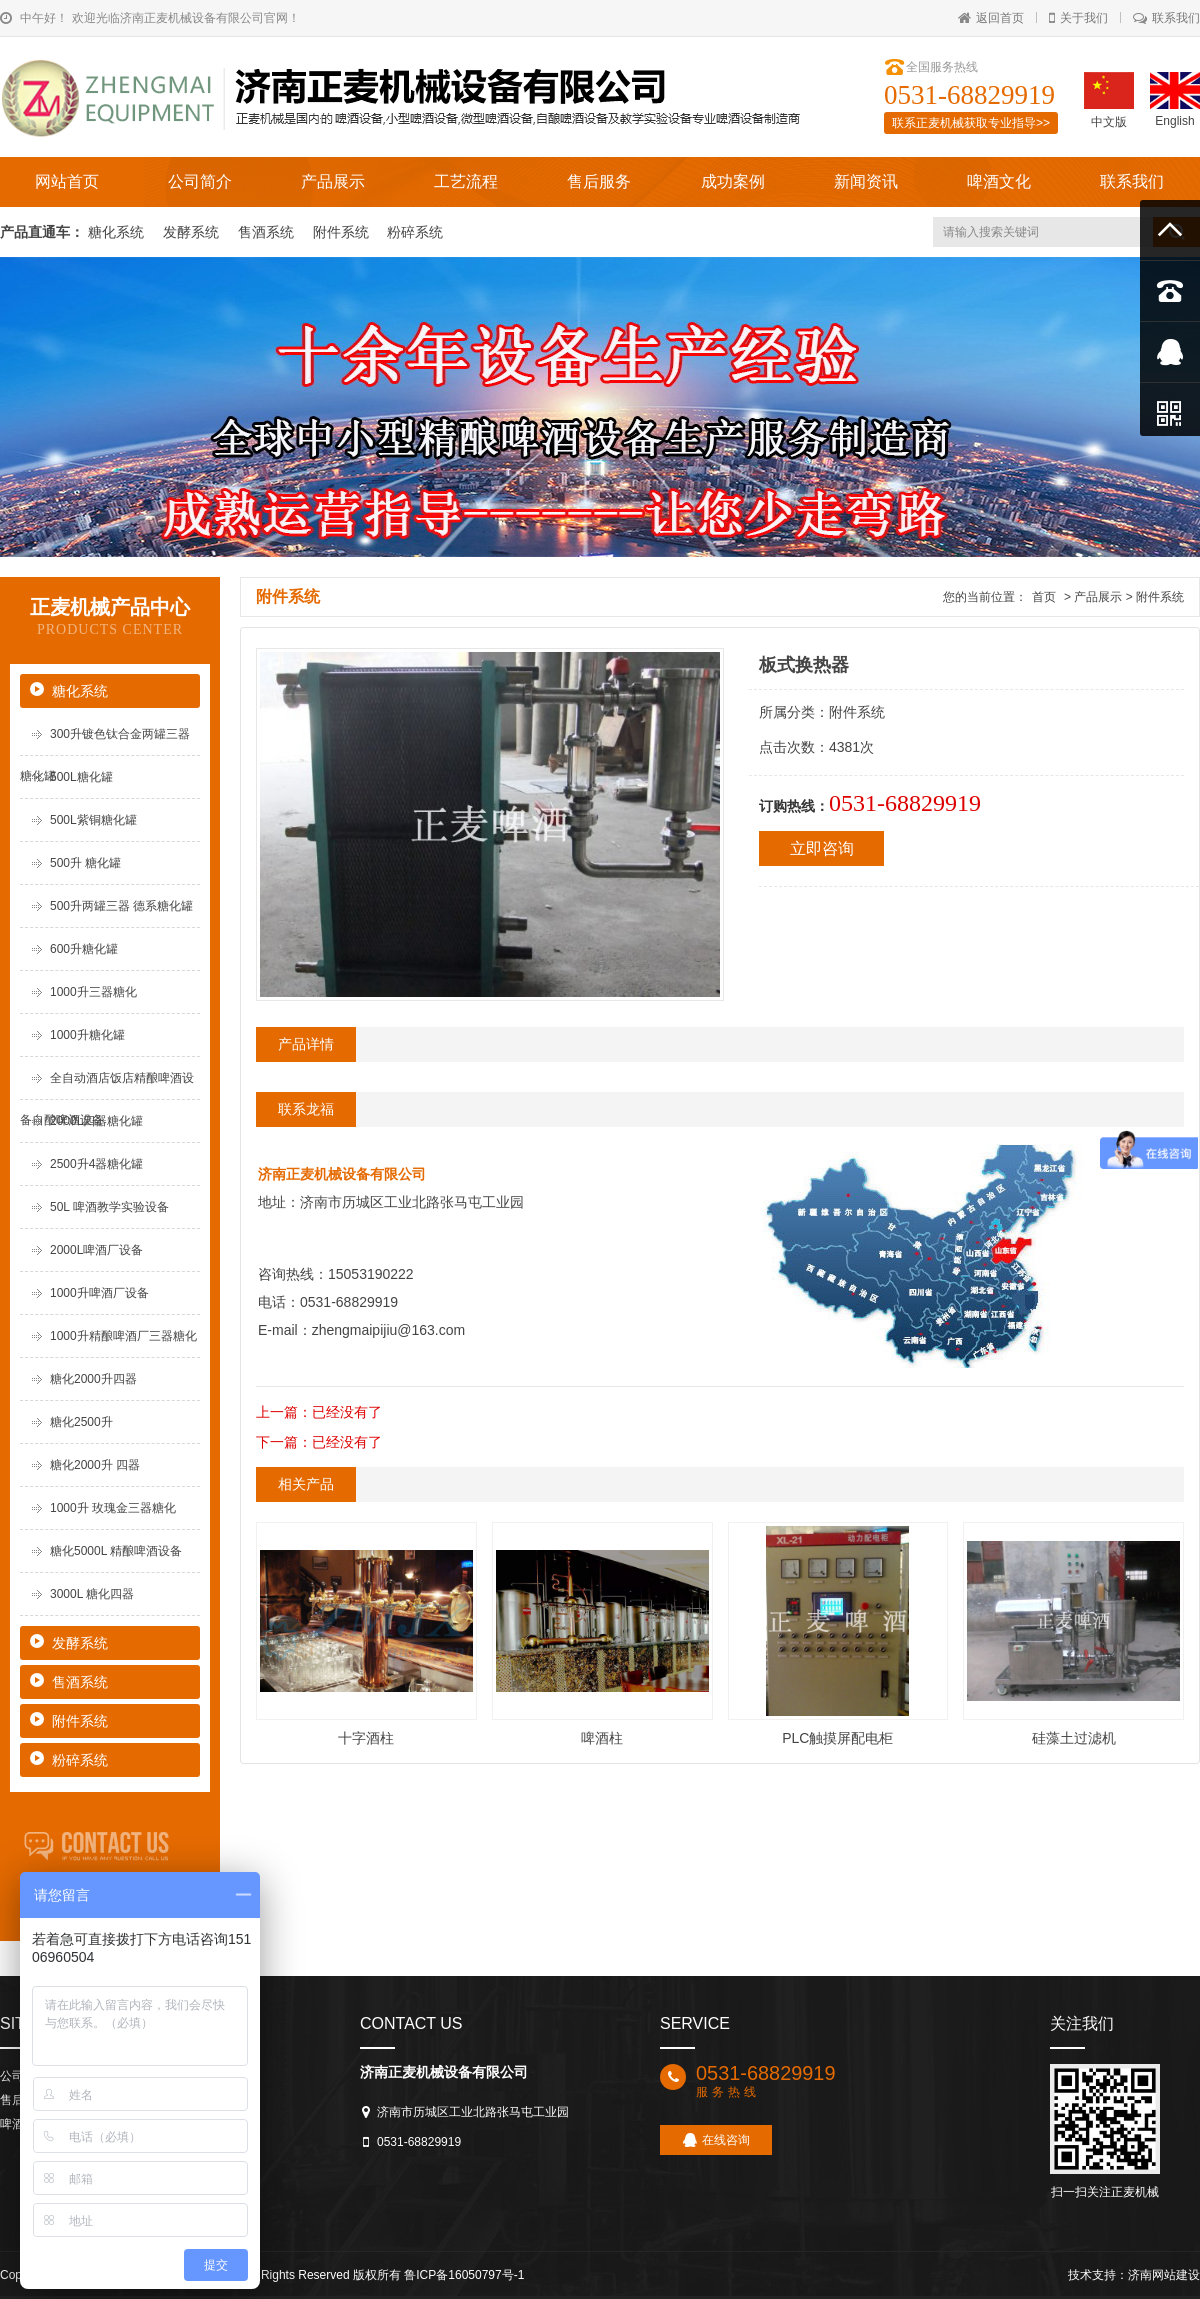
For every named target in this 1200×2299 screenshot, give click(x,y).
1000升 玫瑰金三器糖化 (113, 1508)
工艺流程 (466, 181)
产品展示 (333, 181)
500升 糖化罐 (85, 863)
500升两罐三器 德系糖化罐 (121, 906)
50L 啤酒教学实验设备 (109, 1207)
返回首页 (991, 18)
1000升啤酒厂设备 (99, 1293)
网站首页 (67, 181)
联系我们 (1166, 18)
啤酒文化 (999, 181)
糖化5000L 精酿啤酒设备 (116, 1551)
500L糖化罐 (81, 777)
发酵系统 (193, 232)
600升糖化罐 (84, 949)
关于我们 (1078, 18)
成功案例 (733, 181)
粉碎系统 (415, 232)
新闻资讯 (866, 181)
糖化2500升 (81, 1422)
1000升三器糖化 (93, 992)
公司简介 (200, 181)
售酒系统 (268, 232)
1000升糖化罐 (87, 1035)
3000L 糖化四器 (92, 1594)
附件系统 (343, 232)
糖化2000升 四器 (95, 1465)
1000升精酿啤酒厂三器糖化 (123, 1336)
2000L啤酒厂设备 (96, 1250)
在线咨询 (716, 2140)
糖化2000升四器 (93, 1379)
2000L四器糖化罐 (96, 1121)
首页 (1044, 597)
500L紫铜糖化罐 (93, 820)
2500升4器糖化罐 (96, 1164)
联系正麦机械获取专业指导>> (971, 123)
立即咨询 (822, 848)
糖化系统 (118, 232)
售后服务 (599, 181)
